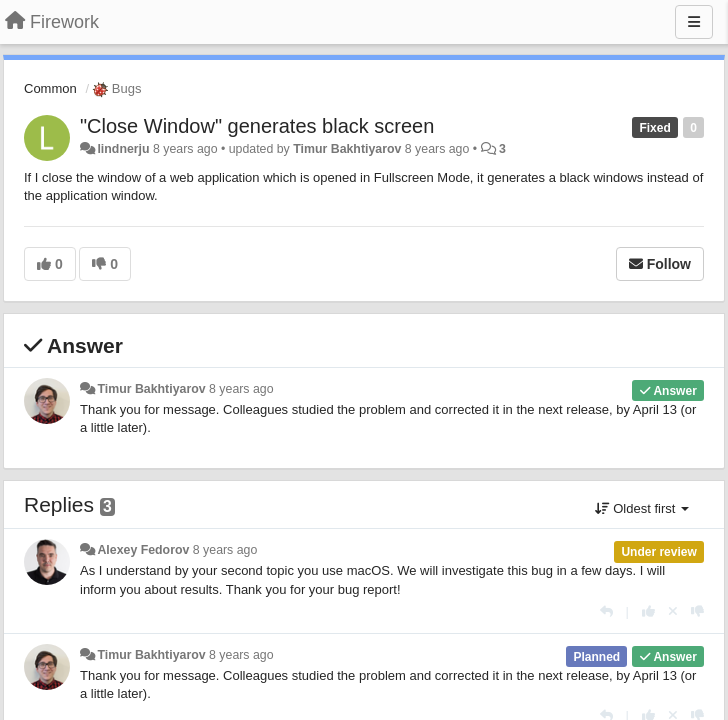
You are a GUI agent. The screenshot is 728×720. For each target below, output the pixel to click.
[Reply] (606, 611)
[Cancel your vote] (673, 611)
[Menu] (694, 22)
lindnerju (123, 149)
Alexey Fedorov (143, 550)
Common (50, 88)
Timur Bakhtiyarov (347, 149)
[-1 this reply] (697, 611)
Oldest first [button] (642, 508)
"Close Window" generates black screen (257, 126)
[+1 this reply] (648, 611)
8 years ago (241, 389)
